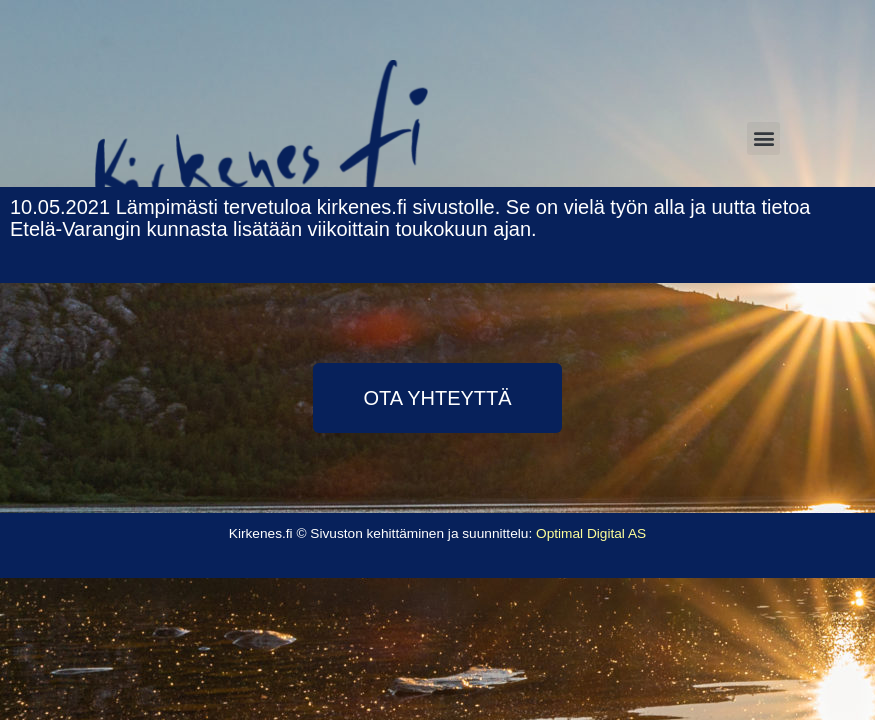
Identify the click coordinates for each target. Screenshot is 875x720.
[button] (437, 398)
